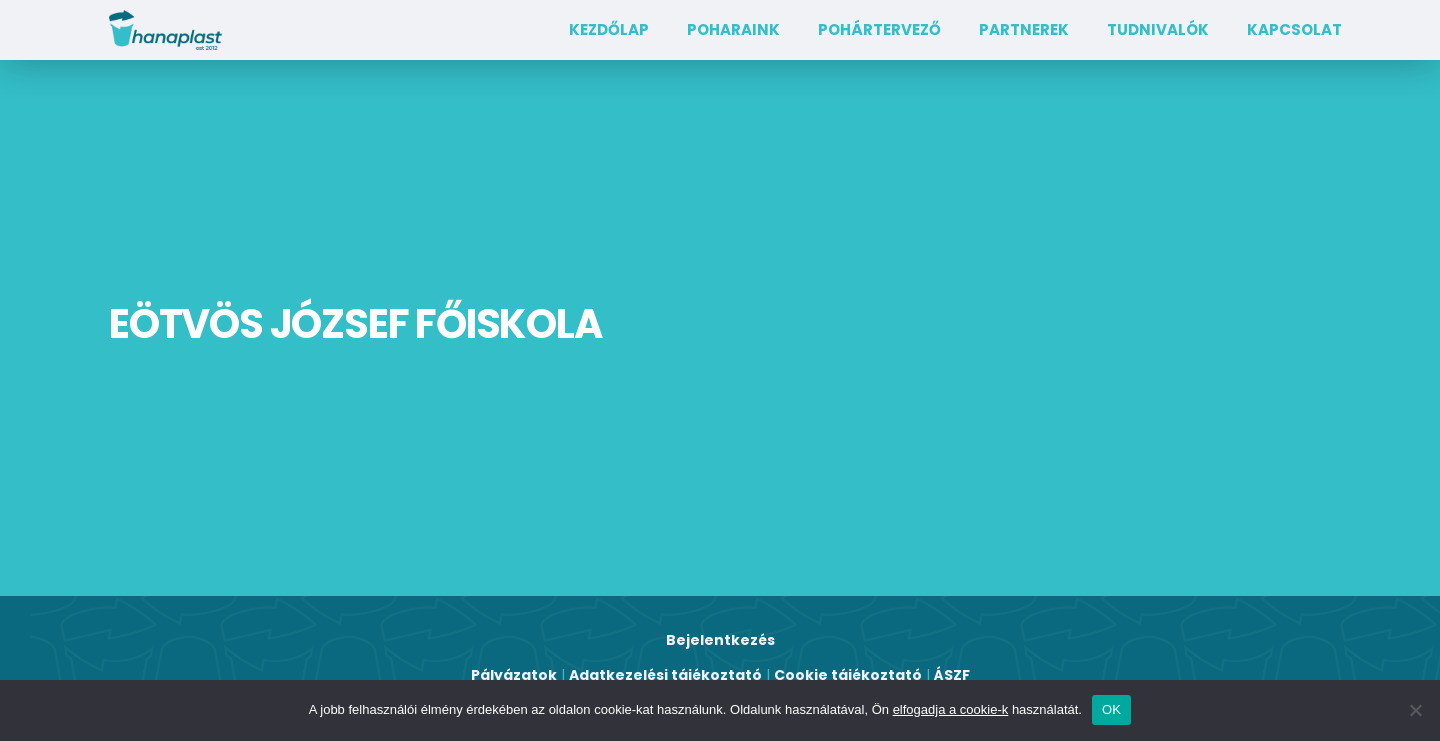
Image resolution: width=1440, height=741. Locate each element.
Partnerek (1024, 29)
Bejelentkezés (720, 640)
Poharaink (733, 29)
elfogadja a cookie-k (951, 709)
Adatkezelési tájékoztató (665, 675)
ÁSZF (952, 675)
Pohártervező (879, 29)
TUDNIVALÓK (1158, 29)
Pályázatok (514, 675)
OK (1111, 709)
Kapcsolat (1294, 29)
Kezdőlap (609, 29)
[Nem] (1415, 710)
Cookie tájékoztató (848, 675)
